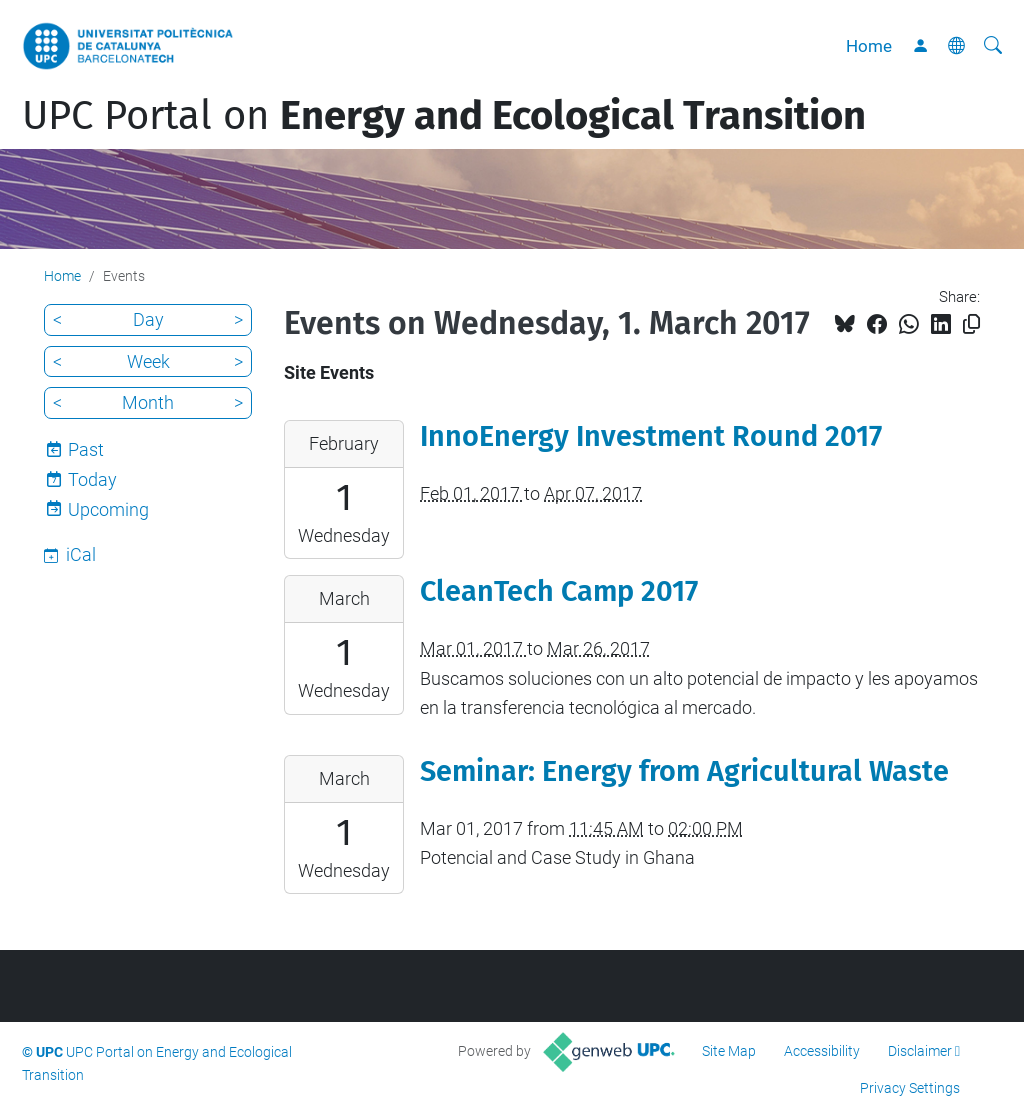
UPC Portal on (444, 116)
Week (148, 361)
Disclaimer (920, 1051)
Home (869, 46)
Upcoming (108, 509)
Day (148, 319)
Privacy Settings (910, 1088)
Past (86, 449)
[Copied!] (971, 324)
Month (148, 402)
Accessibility (822, 1051)
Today (92, 479)
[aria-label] (993, 46)
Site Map (729, 1051)
